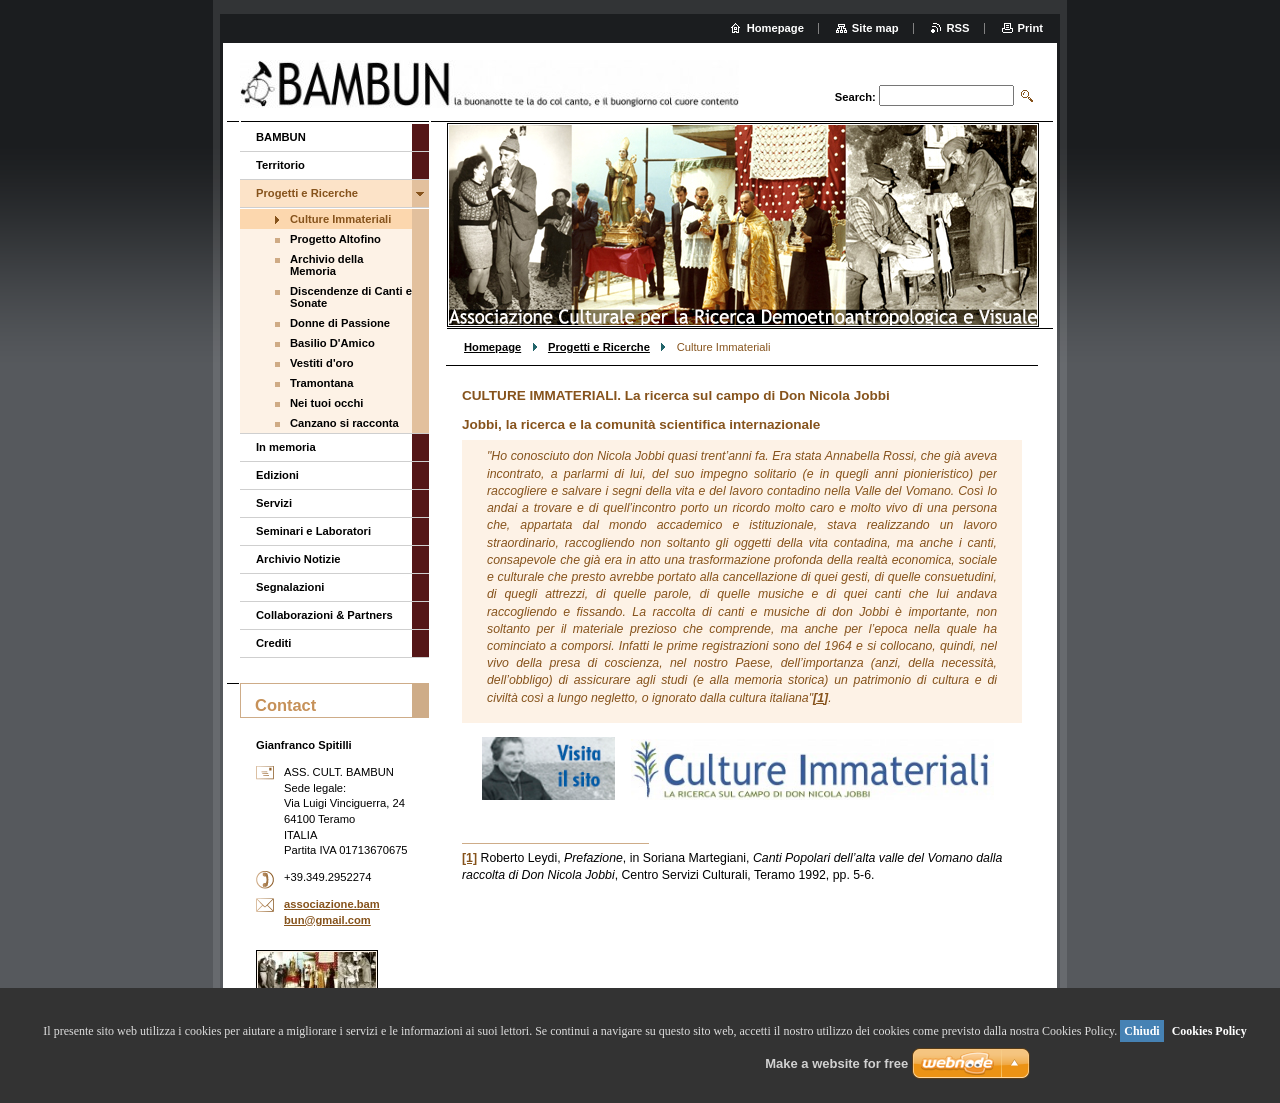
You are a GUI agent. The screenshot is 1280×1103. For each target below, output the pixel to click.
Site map (875, 28)
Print (1030, 28)
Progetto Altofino (335, 239)
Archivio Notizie (298, 559)
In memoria (286, 447)
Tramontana (321, 383)
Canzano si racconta (344, 423)
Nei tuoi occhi (326, 403)
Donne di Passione (340, 323)
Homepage (492, 347)
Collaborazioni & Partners (324, 615)
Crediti (273, 643)
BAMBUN (281, 137)
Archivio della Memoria (326, 265)
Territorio (280, 165)
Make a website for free (836, 1063)
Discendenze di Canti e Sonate (351, 297)
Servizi (274, 503)
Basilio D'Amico (332, 343)
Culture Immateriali (340, 219)
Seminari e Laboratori (313, 531)
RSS (958, 28)
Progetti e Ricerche (599, 347)
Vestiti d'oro (322, 363)
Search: (855, 97)
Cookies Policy (1209, 1031)
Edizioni (277, 475)
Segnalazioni (290, 587)
